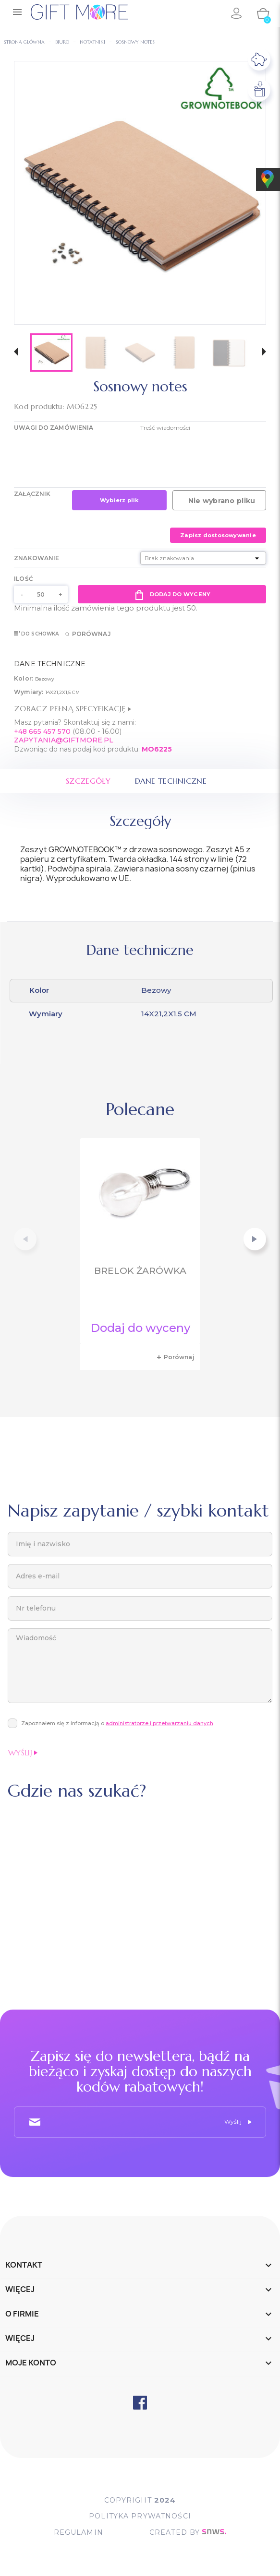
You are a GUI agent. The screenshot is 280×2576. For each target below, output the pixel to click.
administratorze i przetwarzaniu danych (159, 1723)
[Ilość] (40, 594)
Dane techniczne (171, 781)
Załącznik (32, 493)
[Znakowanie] (203, 558)
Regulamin (77, 2533)
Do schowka (36, 634)
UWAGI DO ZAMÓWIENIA (53, 427)
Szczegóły (88, 781)
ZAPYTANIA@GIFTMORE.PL (63, 740)
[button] (16, 352)
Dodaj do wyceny (172, 594)
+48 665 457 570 (42, 731)
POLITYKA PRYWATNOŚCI (140, 2516)
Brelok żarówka (140, 1270)
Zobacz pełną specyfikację (72, 708)
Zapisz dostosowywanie (218, 535)
